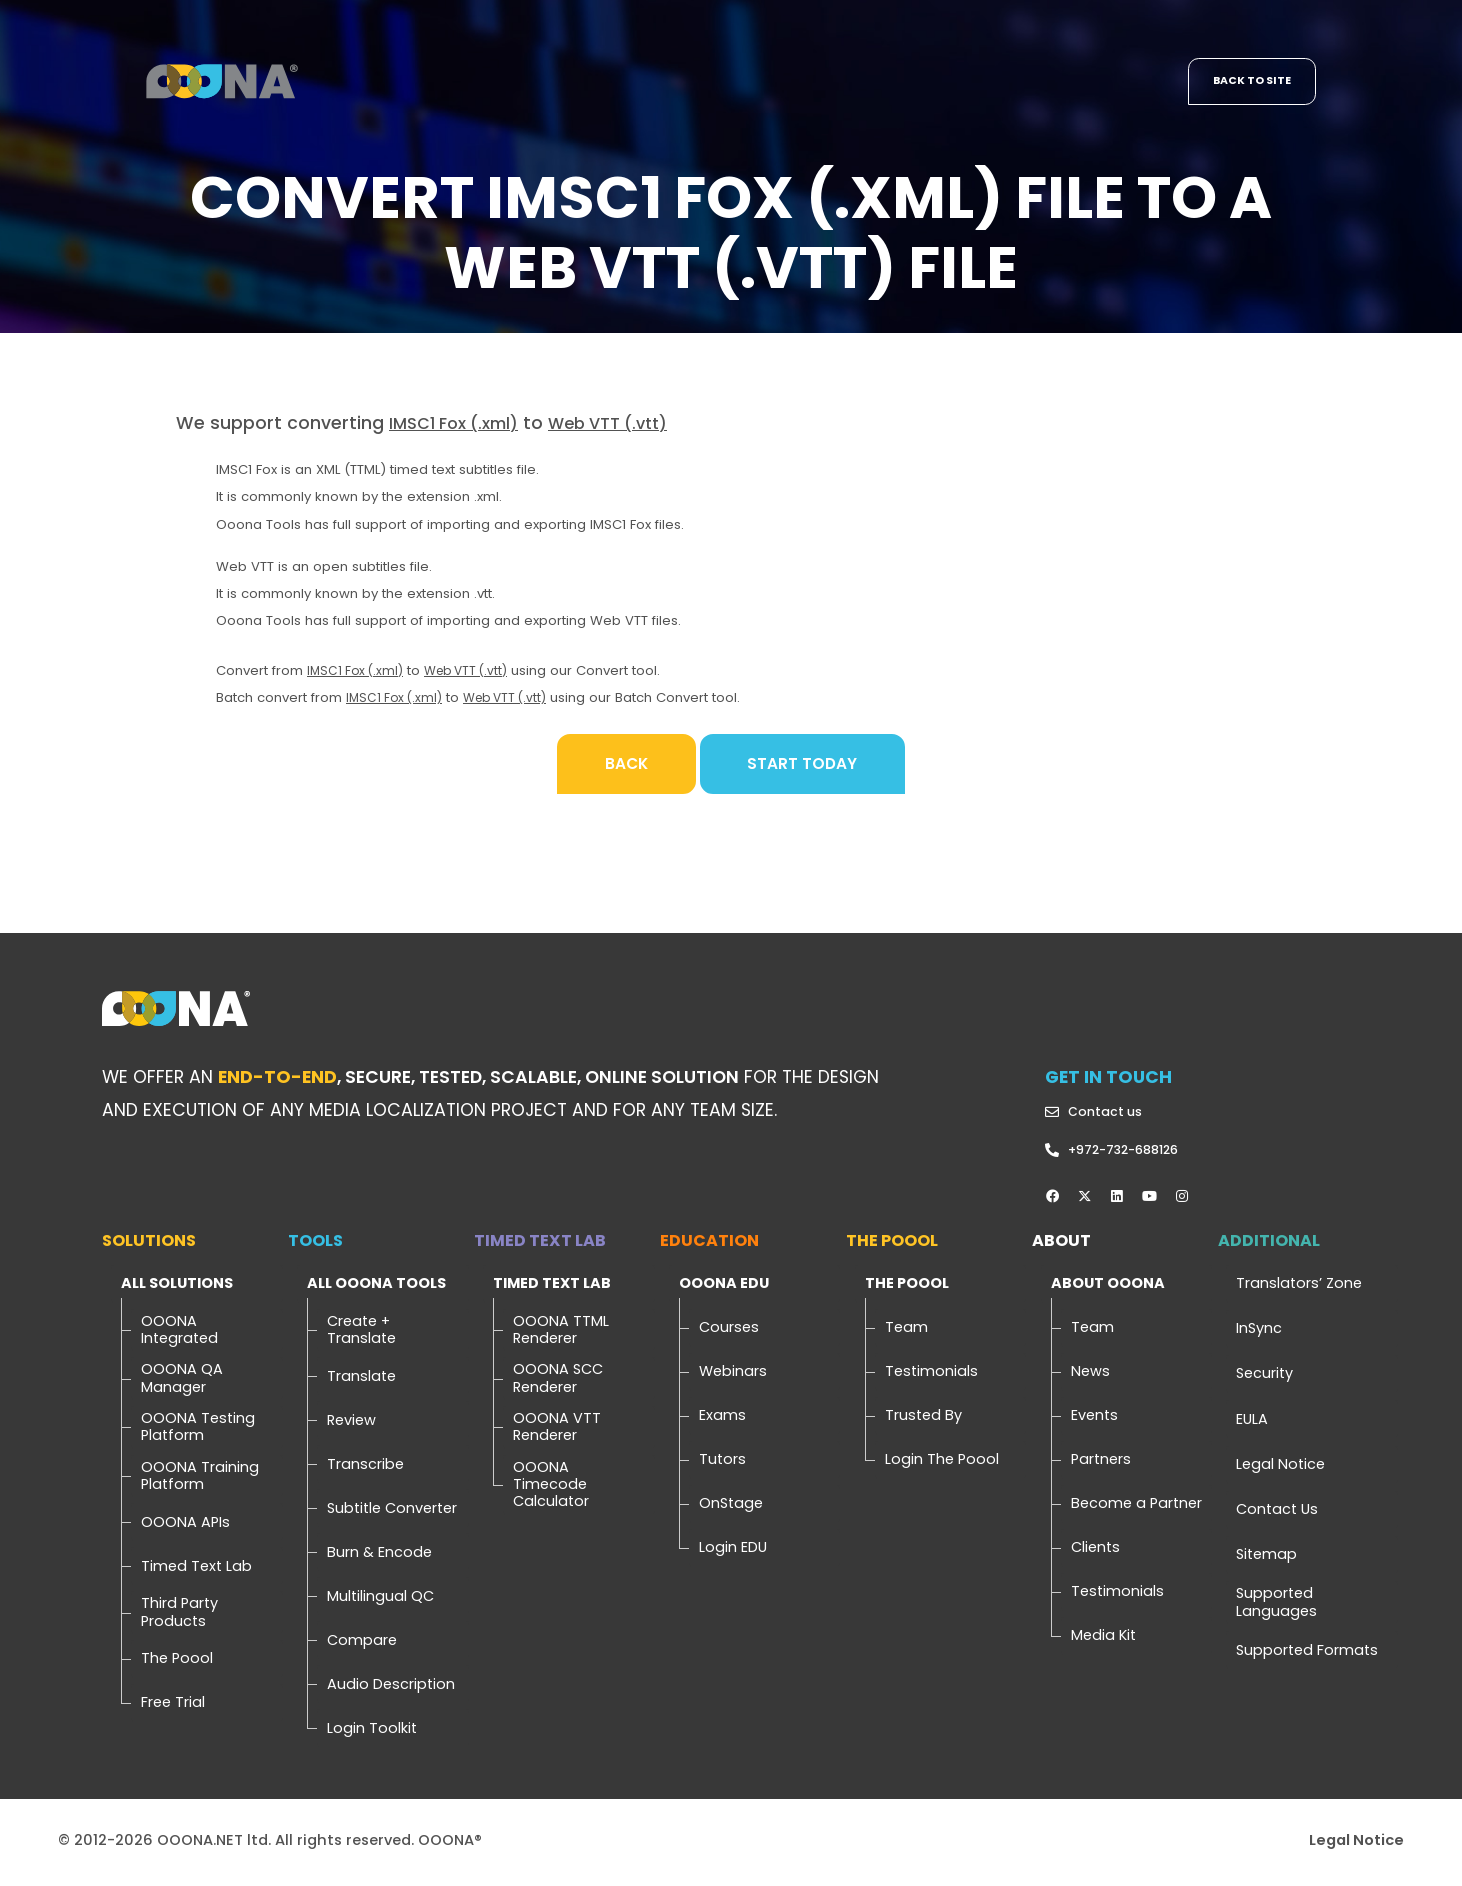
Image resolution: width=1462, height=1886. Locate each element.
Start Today (808, 765)
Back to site (1247, 82)
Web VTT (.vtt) (628, 425)
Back (618, 765)
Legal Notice (1356, 1844)
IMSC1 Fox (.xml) (460, 425)
